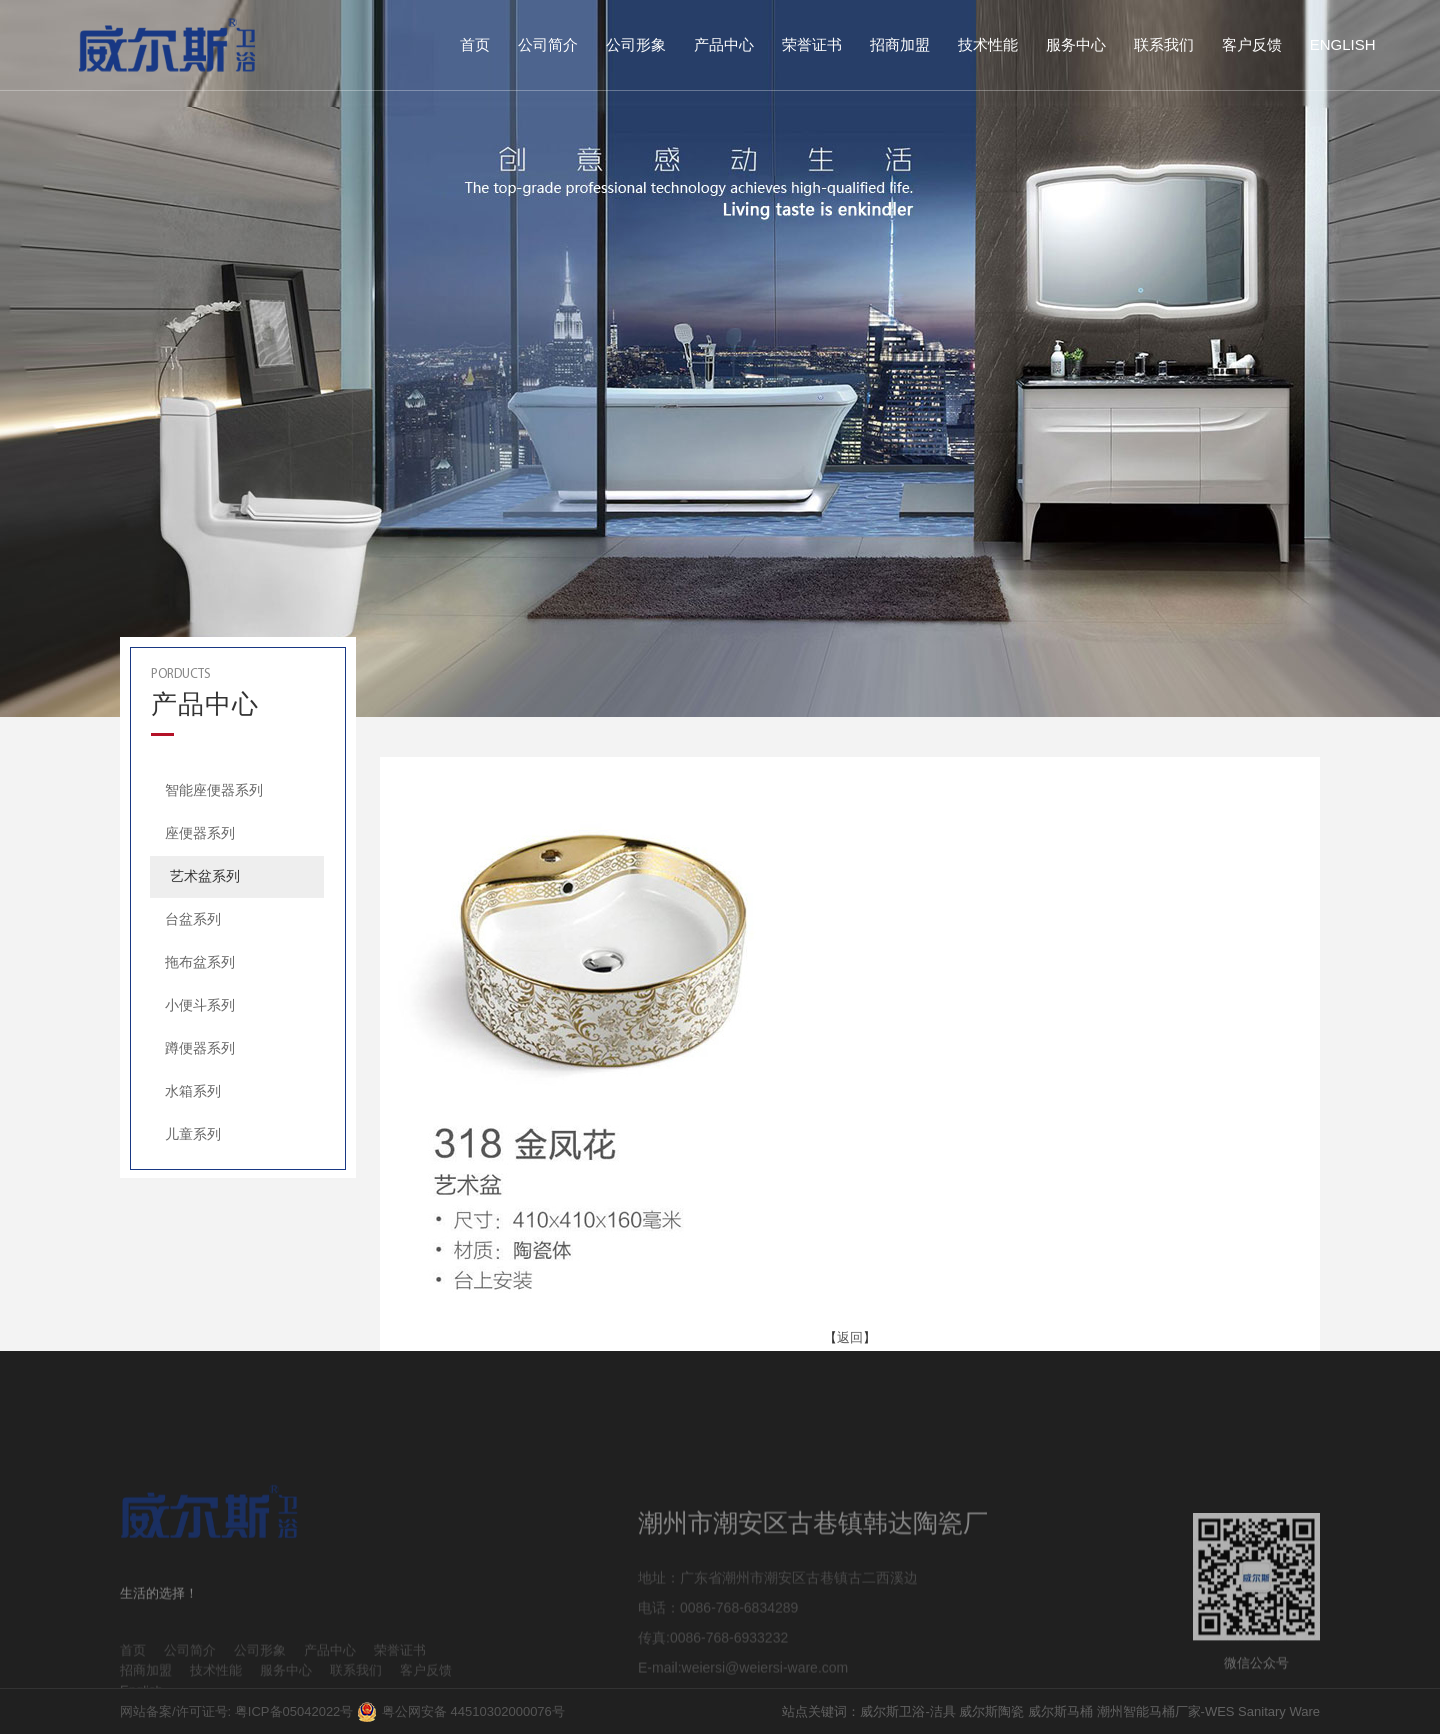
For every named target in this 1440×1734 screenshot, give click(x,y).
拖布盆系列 (200, 962)
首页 (475, 44)
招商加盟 (900, 44)
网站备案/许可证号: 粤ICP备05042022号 (236, 1711)
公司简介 (548, 44)
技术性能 (988, 44)
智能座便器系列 (214, 790)
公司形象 (636, 44)
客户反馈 (1252, 44)
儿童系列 (193, 1134)
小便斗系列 (200, 1005)
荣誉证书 (812, 44)
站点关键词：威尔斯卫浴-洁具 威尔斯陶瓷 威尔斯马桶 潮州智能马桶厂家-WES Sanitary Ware (1051, 1711)
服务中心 (1076, 44)
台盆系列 (193, 919)
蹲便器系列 (200, 1048)
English (1343, 44)
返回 (850, 1337)
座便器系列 (200, 833)
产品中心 (724, 44)
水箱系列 (193, 1091)
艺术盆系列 (205, 876)
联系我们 (1164, 44)
